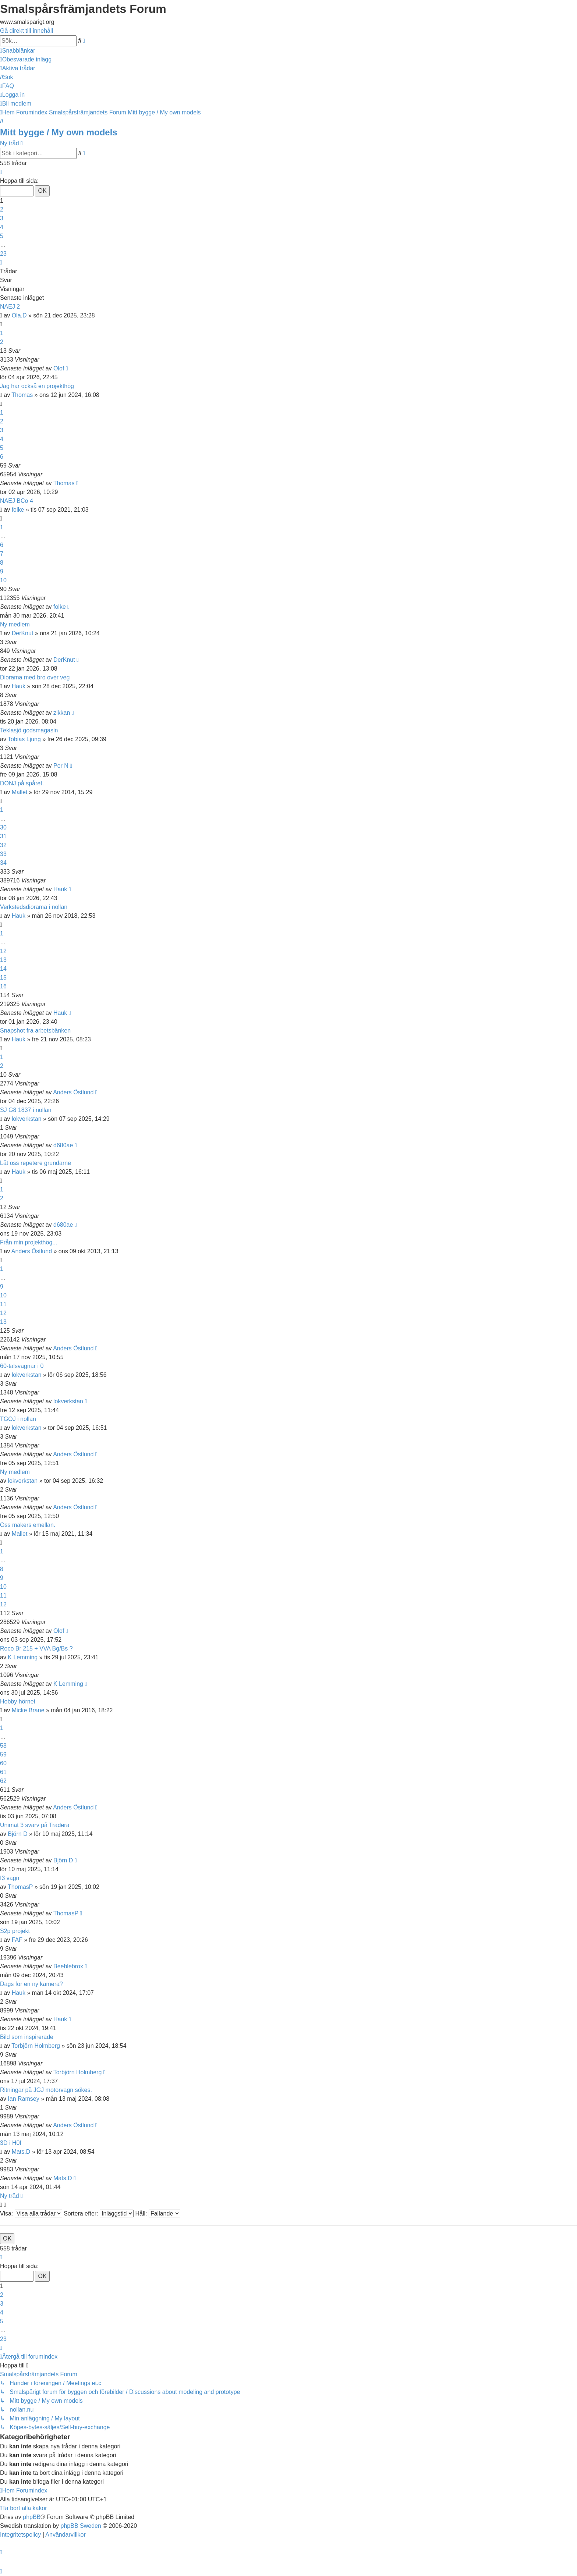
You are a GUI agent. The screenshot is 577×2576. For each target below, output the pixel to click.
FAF (17, 1940)
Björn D (17, 1834)
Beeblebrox (68, 1966)
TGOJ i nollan (18, 1419)
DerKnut (22, 633)
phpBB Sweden (81, 2526)
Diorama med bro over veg (35, 677)
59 (3, 1754)
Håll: (157, 2213)
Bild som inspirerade (26, 2037)
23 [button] (3, 254)
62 (3, 1781)
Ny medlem (15, 624)
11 (3, 1304)
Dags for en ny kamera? (31, 1984)
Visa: (31, 2213)
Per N (60, 766)
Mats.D (21, 2152)
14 (3, 969)
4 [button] (1, 227)
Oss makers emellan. (27, 1525)
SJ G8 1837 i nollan (26, 1110)
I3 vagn (9, 1878)
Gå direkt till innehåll (26, 31)
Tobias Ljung (24, 739)
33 (3, 854)
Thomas (22, 395)
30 (3, 827)
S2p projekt (15, 1931)
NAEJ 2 (10, 306)
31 (3, 836)
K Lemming (23, 1657)
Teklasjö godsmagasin (29, 730)
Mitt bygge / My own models (58, 132)
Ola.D (19, 315)
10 (3, 580)
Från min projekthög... (28, 1242)
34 (3, 863)
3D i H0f (10, 2143)
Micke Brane (28, 1710)
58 (3, 1745)
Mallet (20, 792)
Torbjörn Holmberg (35, 2046)
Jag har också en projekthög (37, 386)
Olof (58, 368)
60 (3, 1763)
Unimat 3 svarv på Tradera (35, 1825)
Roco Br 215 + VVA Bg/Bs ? (36, 1648)
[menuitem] (26, 59)
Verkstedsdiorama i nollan (33, 907)
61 (3, 1772)
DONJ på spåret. (22, 783)
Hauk (18, 686)
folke (18, 510)
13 (3, 960)
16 (3, 986)
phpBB (31, 2517)
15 (3, 977)
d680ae (63, 1145)
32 (3, 845)
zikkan (61, 713)
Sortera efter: (99, 2213)
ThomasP (20, 1887)
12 (3, 951)
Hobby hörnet (17, 1701)
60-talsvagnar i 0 (21, 1366)
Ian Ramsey (23, 2099)
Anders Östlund (73, 1092)
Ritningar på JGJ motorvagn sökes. (46, 2090)
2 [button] (1, 209)
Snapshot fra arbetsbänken (35, 1030)
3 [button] (1, 218)
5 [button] (1, 236)
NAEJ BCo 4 (16, 501)
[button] (1, 172)
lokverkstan (27, 1119)
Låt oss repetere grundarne (35, 1163)
